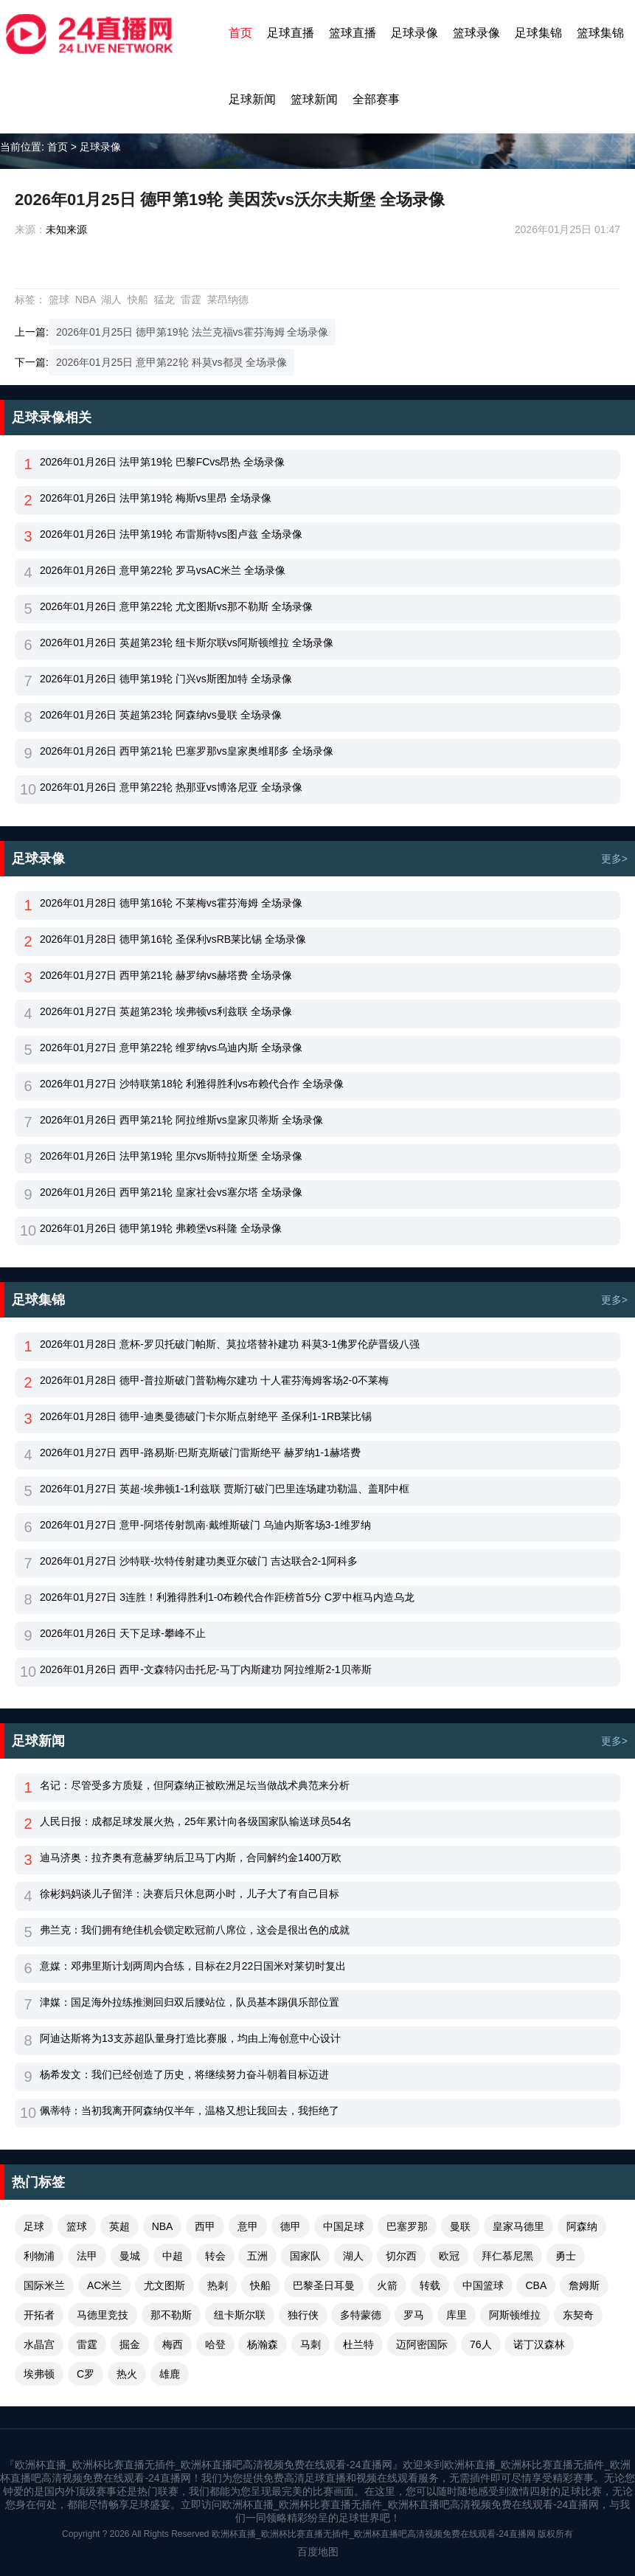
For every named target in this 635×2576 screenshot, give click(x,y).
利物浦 (39, 2256)
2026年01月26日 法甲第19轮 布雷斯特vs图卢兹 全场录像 (171, 534)
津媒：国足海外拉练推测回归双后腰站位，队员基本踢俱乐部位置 (189, 2002)
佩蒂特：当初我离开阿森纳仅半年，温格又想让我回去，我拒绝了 (189, 2110)
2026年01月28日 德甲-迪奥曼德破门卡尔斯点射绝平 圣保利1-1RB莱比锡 (206, 1416)
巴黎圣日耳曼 (324, 2285)
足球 (34, 2226)
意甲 (247, 2226)
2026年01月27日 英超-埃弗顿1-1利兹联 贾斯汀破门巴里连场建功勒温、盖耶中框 (224, 1489)
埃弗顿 (39, 2374)
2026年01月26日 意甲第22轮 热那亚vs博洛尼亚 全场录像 (171, 787)
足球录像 (414, 33)
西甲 (205, 2226)
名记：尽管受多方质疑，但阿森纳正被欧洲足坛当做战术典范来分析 (195, 1785)
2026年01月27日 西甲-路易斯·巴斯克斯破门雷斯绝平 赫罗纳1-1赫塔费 (200, 1452)
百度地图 (318, 2552)
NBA (85, 299)
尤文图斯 (164, 2285)
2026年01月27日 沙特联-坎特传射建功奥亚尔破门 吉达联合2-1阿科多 (199, 1561)
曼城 (129, 2256)
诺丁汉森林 (539, 2344)
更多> (614, 859)
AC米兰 (104, 2285)
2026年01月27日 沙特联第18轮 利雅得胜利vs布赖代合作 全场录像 (192, 1084)
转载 (430, 2285)
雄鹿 (169, 2374)
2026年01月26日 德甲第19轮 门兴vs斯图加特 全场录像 (166, 679)
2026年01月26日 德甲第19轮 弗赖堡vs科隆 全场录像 (161, 1228)
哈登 (215, 2344)
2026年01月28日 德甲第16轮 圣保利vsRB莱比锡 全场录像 (173, 939)
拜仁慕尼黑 (507, 2256)
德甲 (290, 2226)
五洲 (257, 2256)
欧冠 (449, 2256)
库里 (456, 2315)
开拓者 (39, 2315)
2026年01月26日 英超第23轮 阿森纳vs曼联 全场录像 (161, 715)
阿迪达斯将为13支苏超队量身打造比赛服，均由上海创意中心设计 (190, 2038)
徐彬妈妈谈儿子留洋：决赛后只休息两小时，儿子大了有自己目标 (189, 1894)
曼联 (460, 2226)
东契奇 (578, 2315)
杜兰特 (358, 2344)
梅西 (172, 2344)
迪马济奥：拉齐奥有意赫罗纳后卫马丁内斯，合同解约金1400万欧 (190, 1857)
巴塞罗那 (407, 2226)
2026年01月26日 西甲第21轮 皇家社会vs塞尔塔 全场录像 (171, 1192)
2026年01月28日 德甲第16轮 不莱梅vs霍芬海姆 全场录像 (171, 903)
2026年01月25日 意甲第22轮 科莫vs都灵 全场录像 (172, 362)
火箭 (387, 2285)
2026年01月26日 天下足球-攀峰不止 (123, 1633)
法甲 (87, 2256)
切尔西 (401, 2256)
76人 (481, 2344)
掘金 (129, 2344)
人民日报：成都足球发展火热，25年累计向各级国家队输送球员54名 (196, 1821)
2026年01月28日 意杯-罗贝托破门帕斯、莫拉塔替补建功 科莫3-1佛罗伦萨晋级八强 (230, 1344)
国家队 (305, 2256)
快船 (138, 299)
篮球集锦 (600, 33)
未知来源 (66, 229)
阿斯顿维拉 (515, 2315)
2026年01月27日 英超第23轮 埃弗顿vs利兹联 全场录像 (166, 1011)
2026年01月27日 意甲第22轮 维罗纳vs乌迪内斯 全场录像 (171, 1047)
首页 (240, 33)
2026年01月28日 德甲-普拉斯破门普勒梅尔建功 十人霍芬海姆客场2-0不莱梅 (214, 1380)
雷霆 (191, 299)
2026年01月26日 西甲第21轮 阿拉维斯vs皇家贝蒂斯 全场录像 (181, 1120)
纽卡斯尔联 (240, 2315)
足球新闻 (252, 99)
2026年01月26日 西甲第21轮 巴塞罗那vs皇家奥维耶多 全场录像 (186, 751)
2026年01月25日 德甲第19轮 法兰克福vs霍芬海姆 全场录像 (192, 332)
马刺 (310, 2344)
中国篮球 (483, 2285)
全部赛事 (376, 99)
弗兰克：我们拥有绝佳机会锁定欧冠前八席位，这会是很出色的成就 (195, 1930)
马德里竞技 (102, 2315)
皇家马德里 (518, 2226)
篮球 (59, 299)
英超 (119, 2226)
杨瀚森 (262, 2344)
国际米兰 (44, 2285)
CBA (535, 2285)
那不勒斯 (171, 2315)
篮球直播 (352, 33)
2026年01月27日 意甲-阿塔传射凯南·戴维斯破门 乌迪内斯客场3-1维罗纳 (205, 1525)
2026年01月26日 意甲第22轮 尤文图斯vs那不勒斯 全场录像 (176, 606)
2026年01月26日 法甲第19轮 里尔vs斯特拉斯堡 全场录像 (171, 1156)
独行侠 (303, 2315)
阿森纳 (581, 2226)
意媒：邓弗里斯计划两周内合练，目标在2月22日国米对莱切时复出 (193, 1966)
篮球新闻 (314, 99)
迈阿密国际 (422, 2344)
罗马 (413, 2315)
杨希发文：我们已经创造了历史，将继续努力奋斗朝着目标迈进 (184, 2074)
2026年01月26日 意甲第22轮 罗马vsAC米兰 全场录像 (162, 570)
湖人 (111, 299)
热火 (127, 2374)
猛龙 (164, 299)
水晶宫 (39, 2344)
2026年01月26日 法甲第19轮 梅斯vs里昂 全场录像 (155, 498)
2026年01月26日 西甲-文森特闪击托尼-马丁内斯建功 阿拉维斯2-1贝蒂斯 (206, 1669)
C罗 (85, 2374)
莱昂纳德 (228, 299)
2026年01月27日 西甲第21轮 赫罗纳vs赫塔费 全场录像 (166, 975)
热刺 (217, 2285)
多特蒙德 (360, 2315)
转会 (215, 2256)
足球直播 (290, 33)
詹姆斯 (584, 2285)
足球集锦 (538, 33)
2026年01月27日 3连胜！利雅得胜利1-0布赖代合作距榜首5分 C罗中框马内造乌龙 (227, 1597)
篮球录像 (476, 33)
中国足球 (343, 2226)
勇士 (565, 2256)
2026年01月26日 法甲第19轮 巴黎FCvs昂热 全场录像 (162, 462)
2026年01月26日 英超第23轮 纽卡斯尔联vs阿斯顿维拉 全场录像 (186, 642)
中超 (172, 2256)
